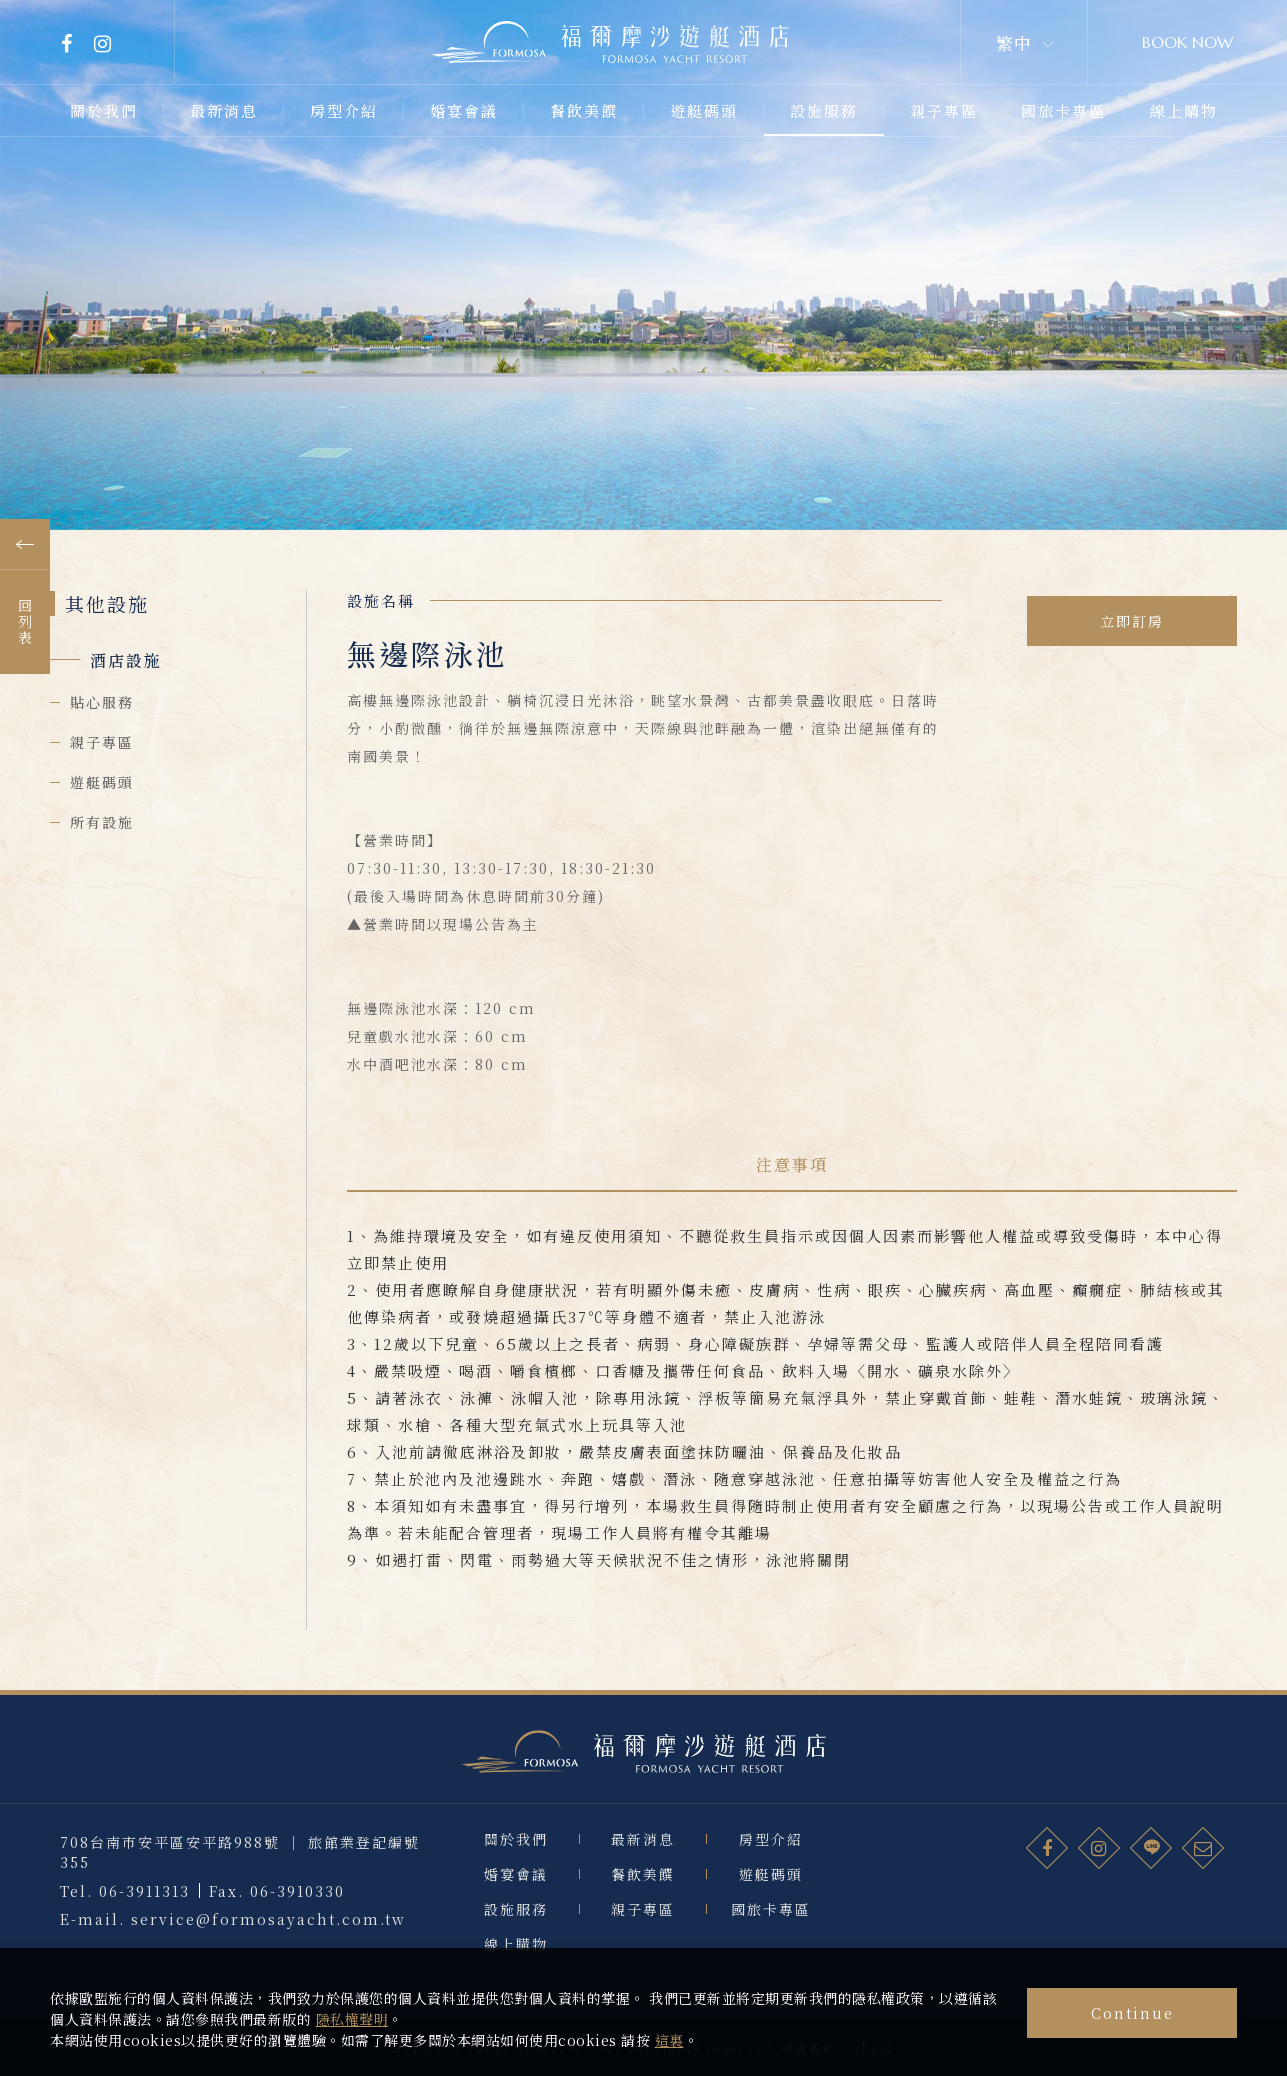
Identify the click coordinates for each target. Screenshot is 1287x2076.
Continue (1132, 2013)
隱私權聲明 (352, 2019)
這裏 (669, 2040)
